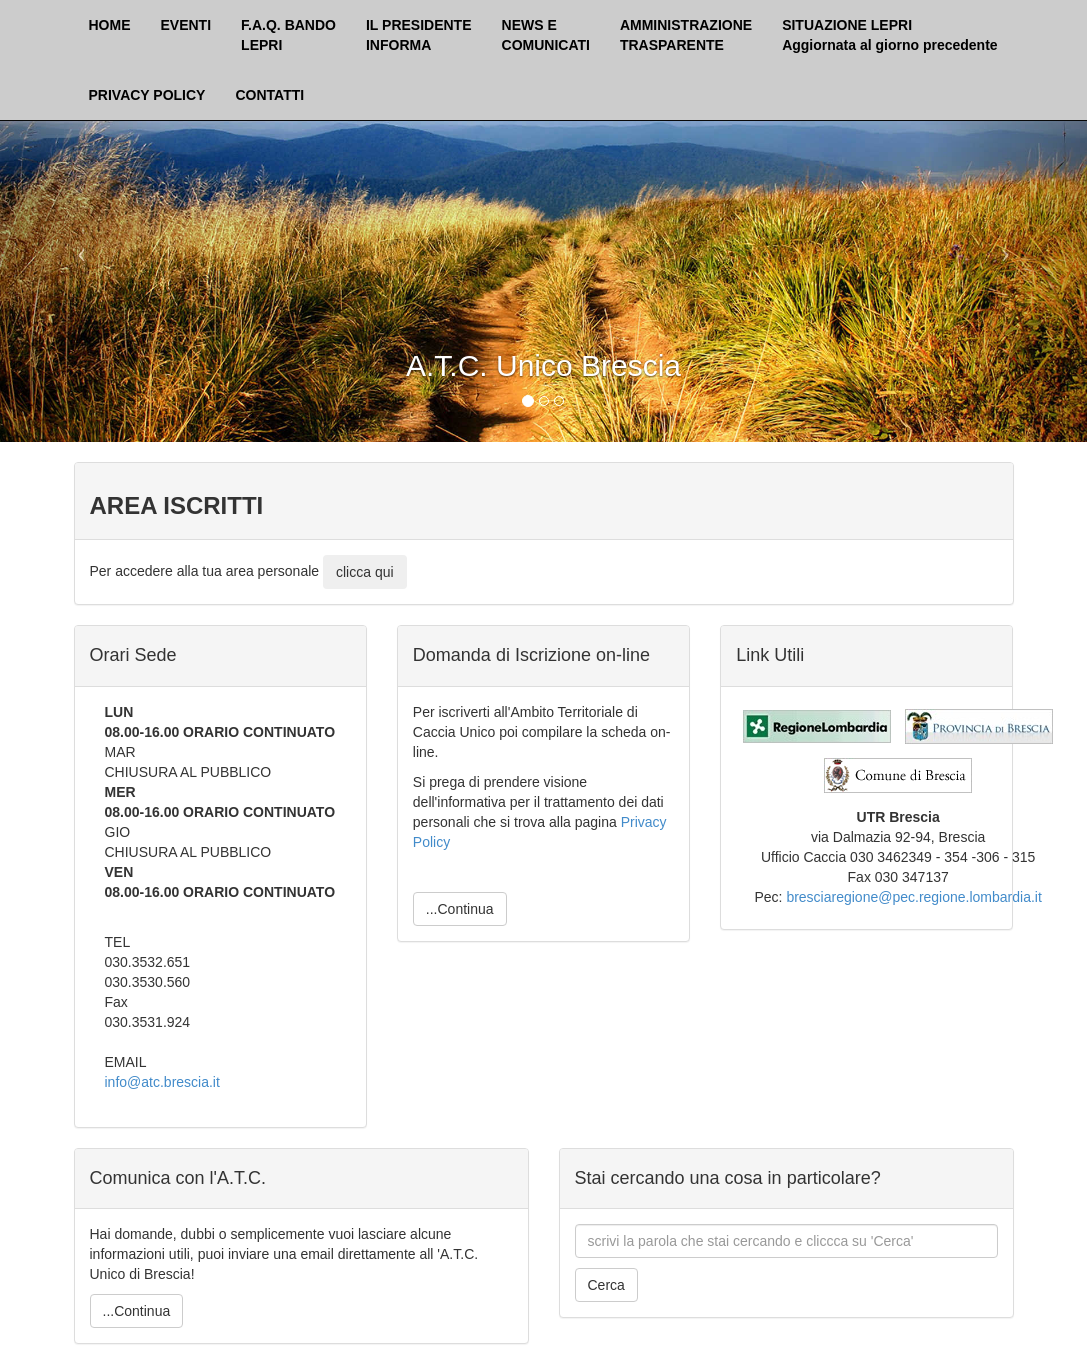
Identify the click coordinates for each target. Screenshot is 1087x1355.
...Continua (460, 909)
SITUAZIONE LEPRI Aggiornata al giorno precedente (889, 35)
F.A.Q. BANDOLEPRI (288, 35)
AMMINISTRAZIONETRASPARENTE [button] (686, 35)
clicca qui (365, 572)
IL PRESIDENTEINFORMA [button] (419, 35)
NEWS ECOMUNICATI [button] (546, 35)
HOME (110, 25)
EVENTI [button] (186, 25)
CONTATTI (269, 95)
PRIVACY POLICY (147, 95)
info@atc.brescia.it (162, 1082)
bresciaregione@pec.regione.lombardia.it (913, 897)
